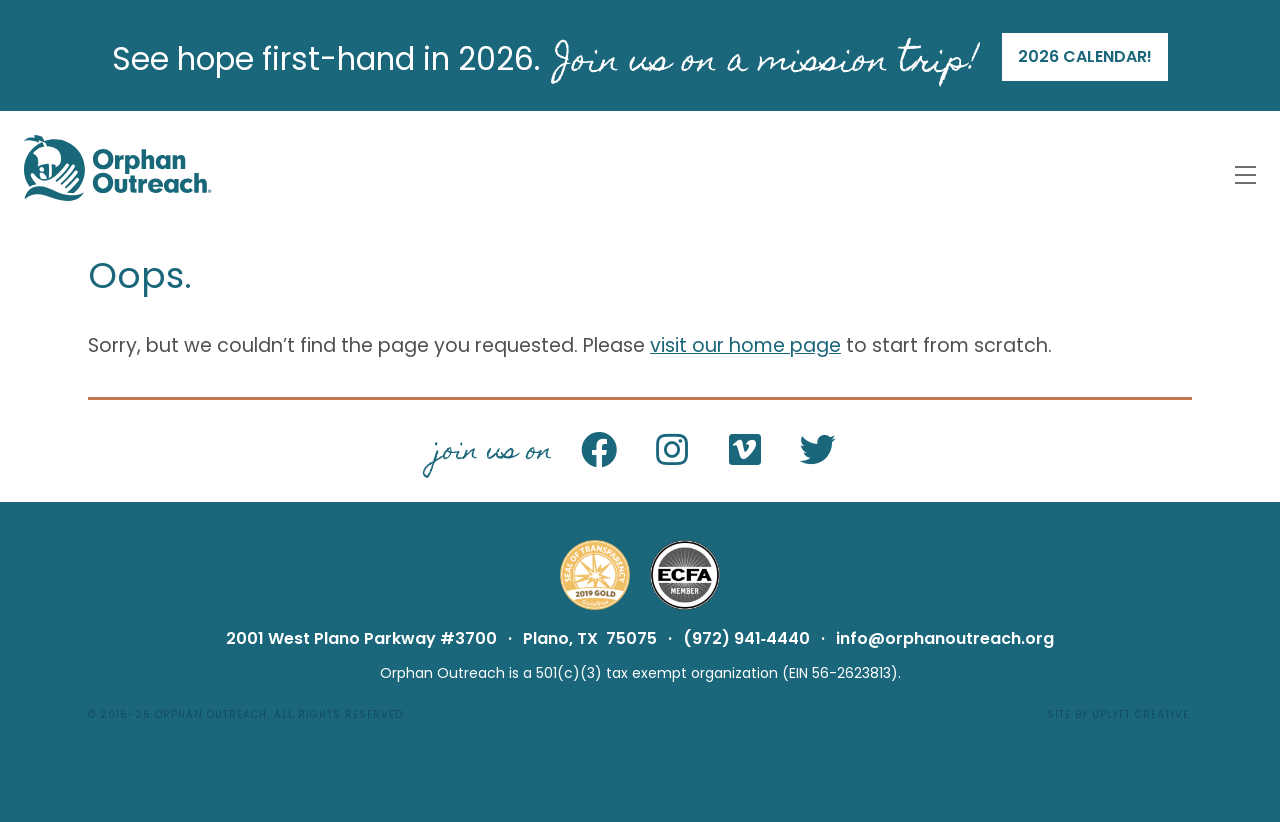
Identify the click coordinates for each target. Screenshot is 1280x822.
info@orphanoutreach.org (945, 638)
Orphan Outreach (211, 714)
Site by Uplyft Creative (1118, 714)
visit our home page (745, 345)
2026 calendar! (1085, 56)
